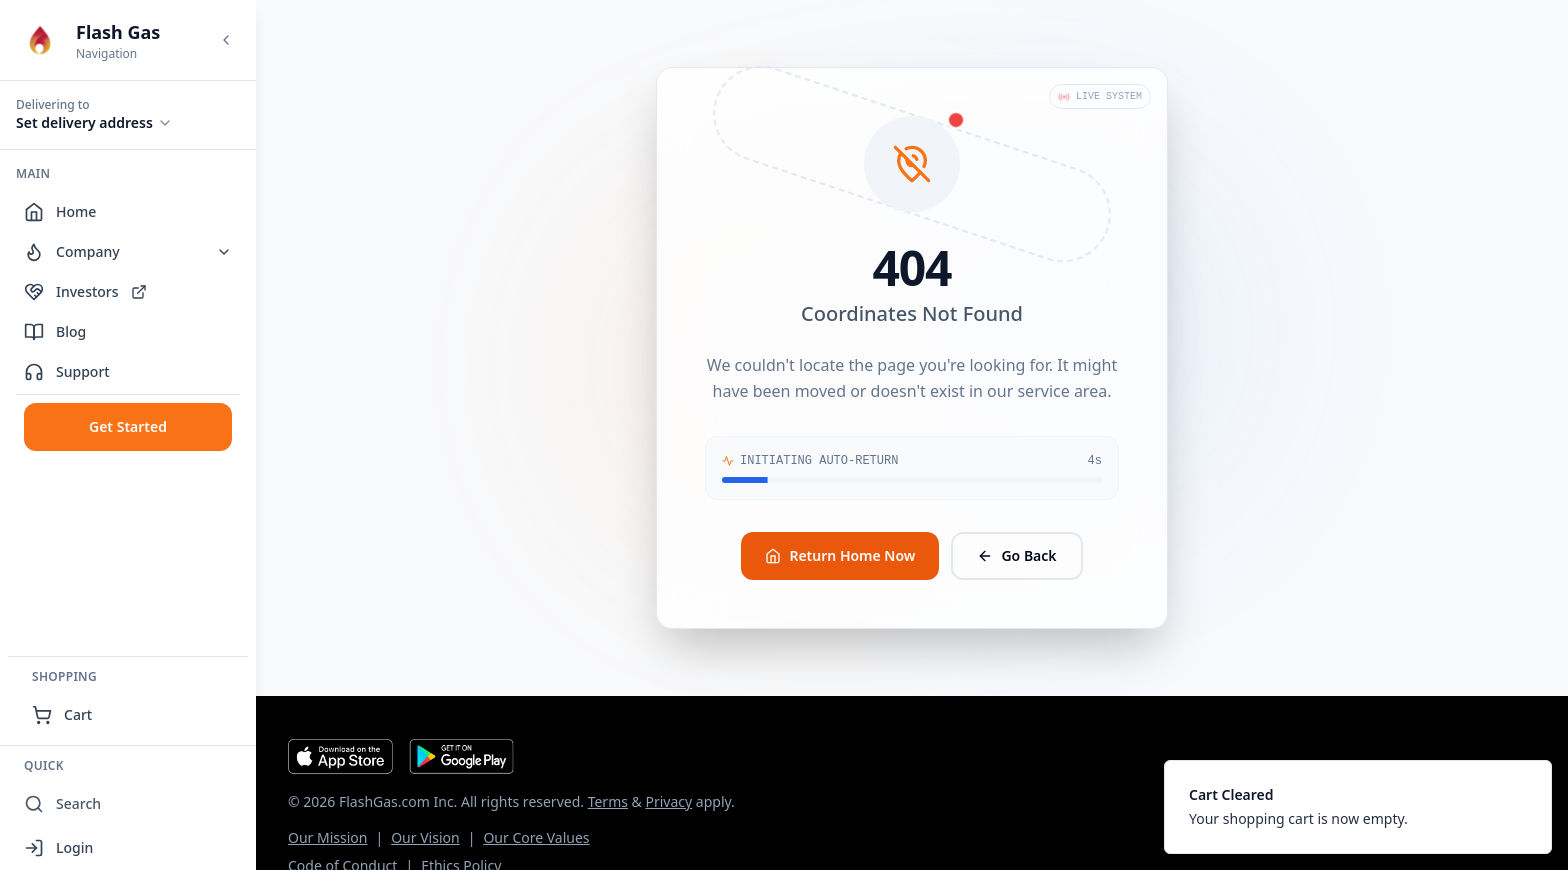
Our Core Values (536, 837)
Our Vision (425, 837)
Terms (608, 801)
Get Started (128, 426)
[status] (1358, 807)
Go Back (1016, 555)
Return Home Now (840, 555)
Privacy (668, 801)
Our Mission (327, 837)
